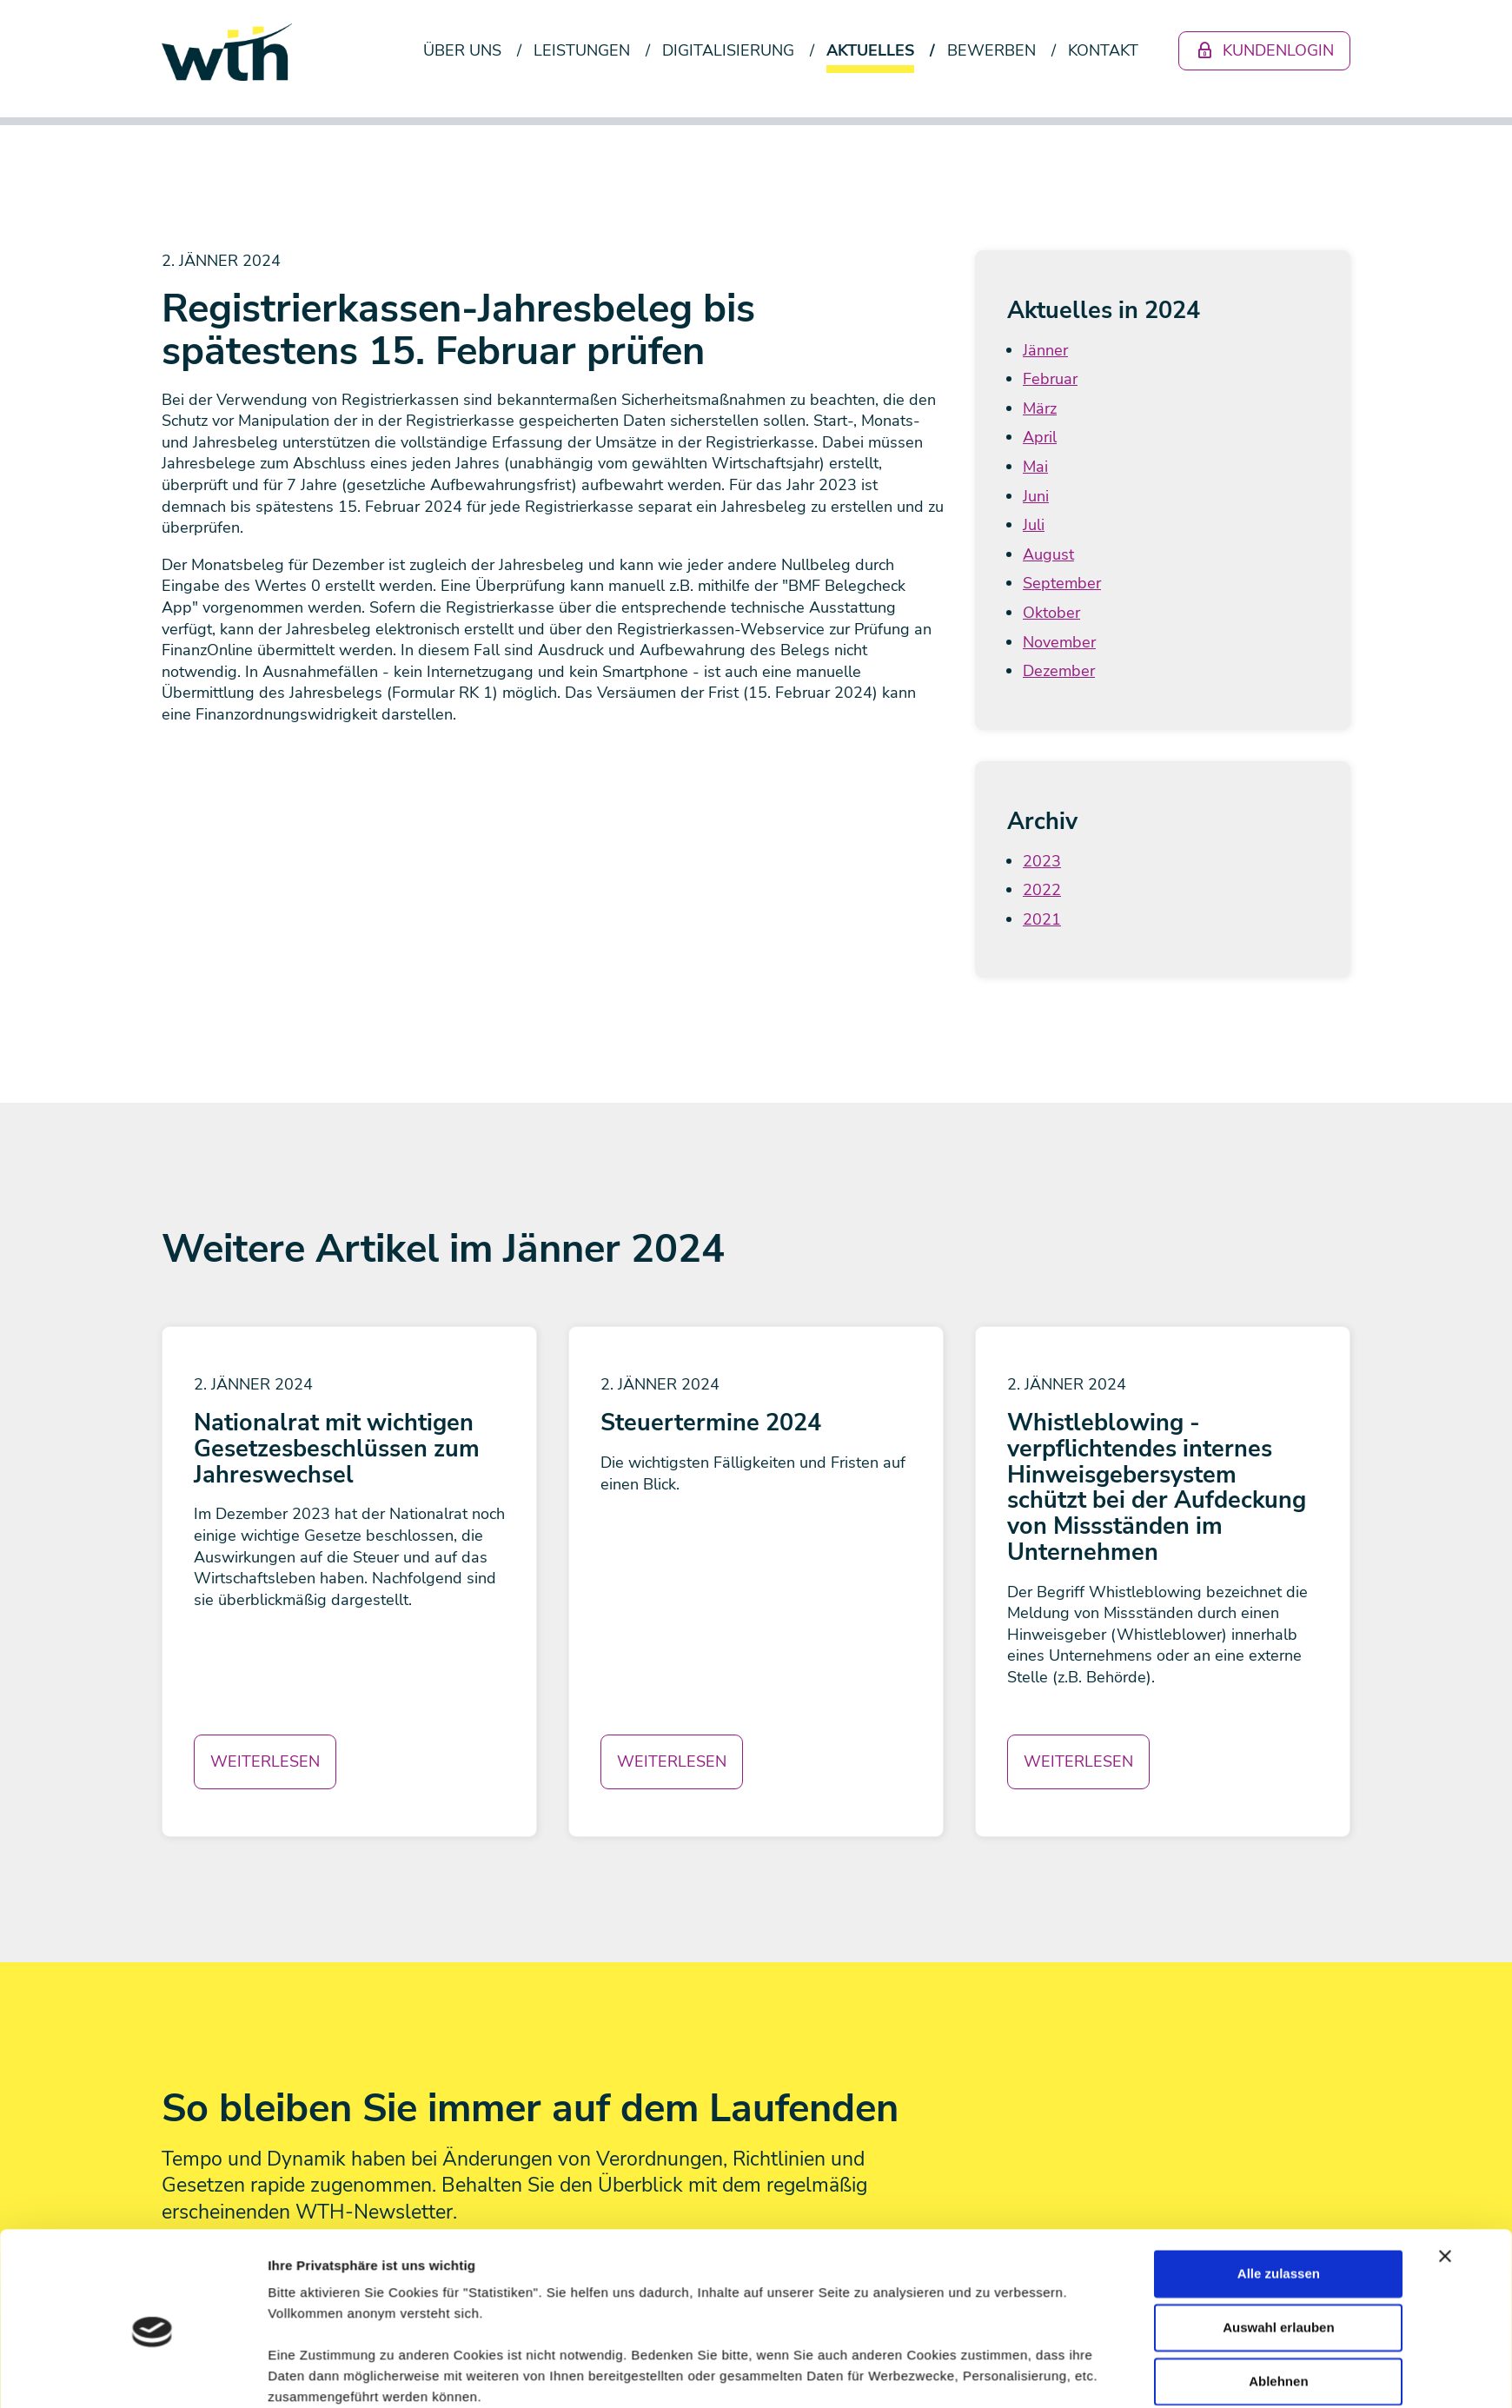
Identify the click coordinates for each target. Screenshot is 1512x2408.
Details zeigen (964, 2123)
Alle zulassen (1278, 1943)
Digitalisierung (728, 50)
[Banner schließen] (1445, 1926)
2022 (1042, 889)
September (1062, 583)
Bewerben (991, 50)
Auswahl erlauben (1278, 1997)
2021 (1042, 919)
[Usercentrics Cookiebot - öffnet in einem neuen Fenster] (152, 2124)
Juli (1033, 524)
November (1059, 642)
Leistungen (582, 50)
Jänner (1045, 350)
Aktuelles (870, 50)
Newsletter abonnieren (283, 2315)
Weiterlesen (265, 1761)
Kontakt (1103, 50)
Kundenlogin (1265, 50)
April (1040, 437)
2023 (1042, 861)
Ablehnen (1278, 2051)
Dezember (1059, 670)
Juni (1036, 496)
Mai (1035, 466)
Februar (1050, 378)
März (1040, 408)
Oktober (1051, 612)
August (1048, 554)
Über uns (462, 50)
